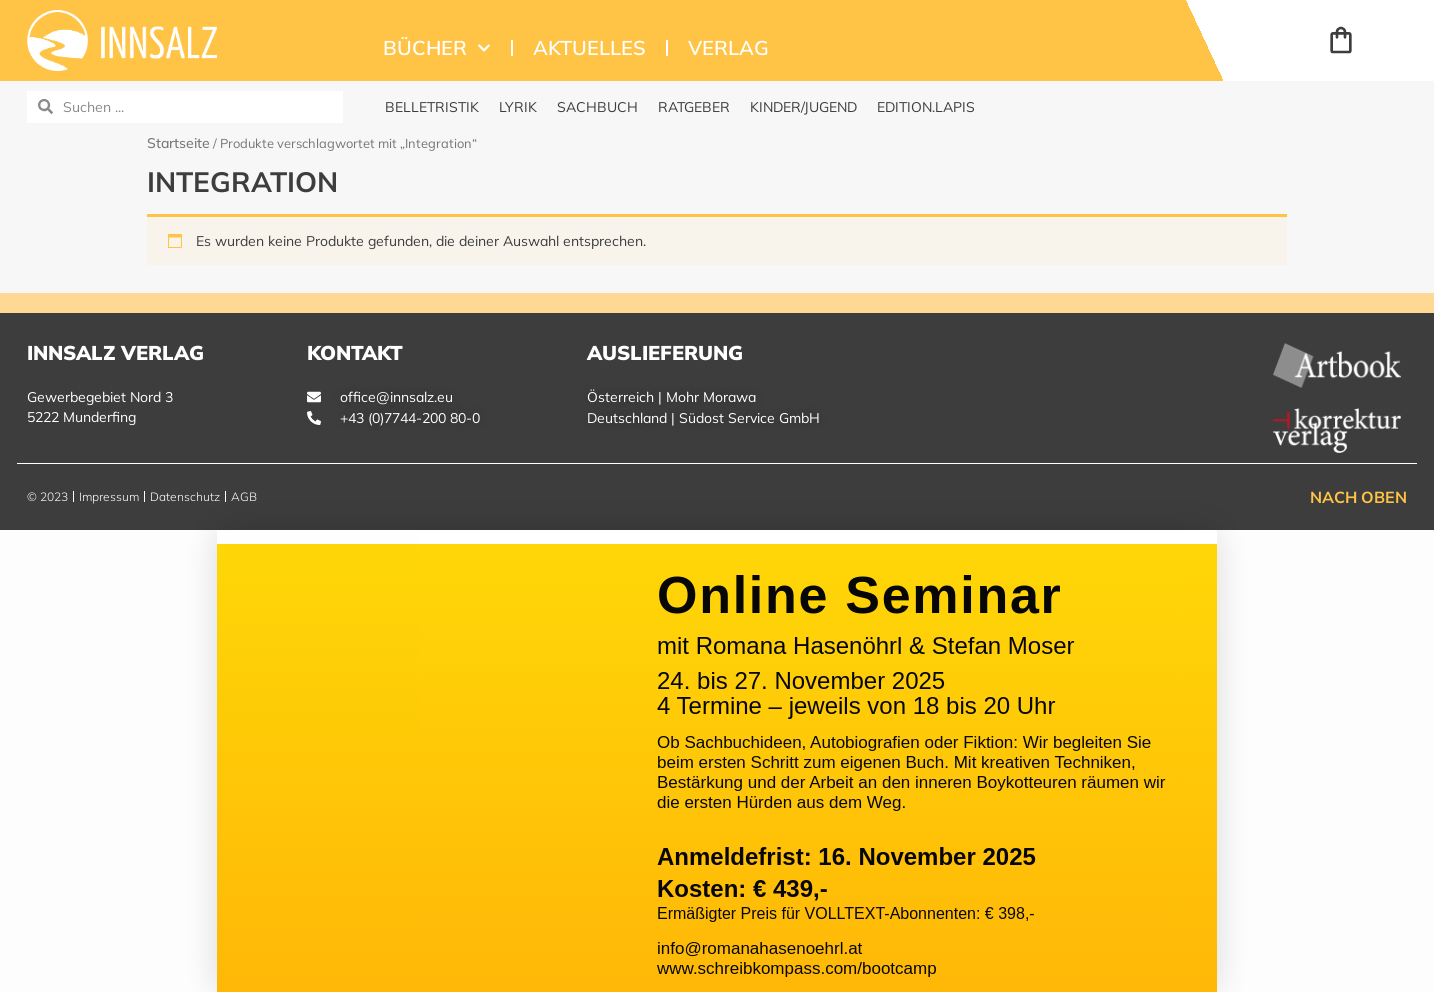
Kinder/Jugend (803, 107)
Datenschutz (185, 496)
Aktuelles (589, 47)
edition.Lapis (926, 107)
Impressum (109, 496)
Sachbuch (597, 107)
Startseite (178, 143)
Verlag (728, 47)
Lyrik (518, 107)
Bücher (437, 48)
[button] (717, 537)
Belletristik (432, 107)
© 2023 (47, 496)
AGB (244, 496)
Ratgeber (694, 107)
